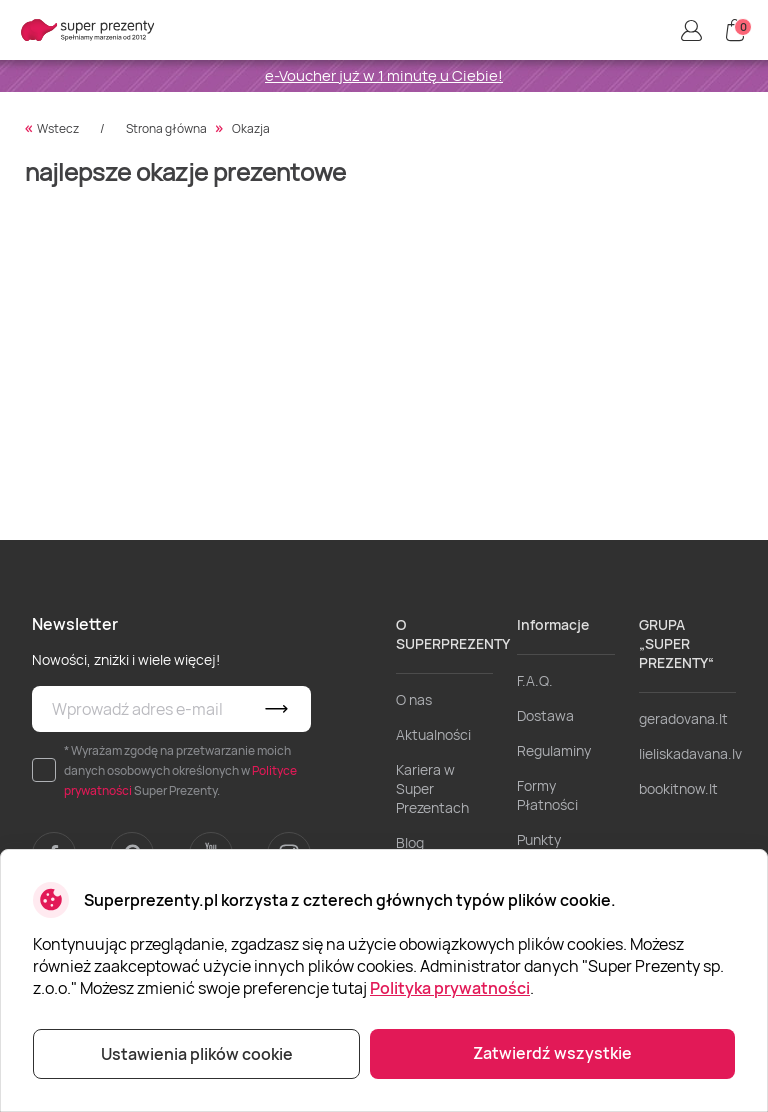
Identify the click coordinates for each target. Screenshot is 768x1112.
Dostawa (545, 715)
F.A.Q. (535, 680)
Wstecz (58, 128)
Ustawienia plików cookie (197, 1054)
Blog (410, 842)
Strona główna (166, 128)
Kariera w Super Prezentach (432, 788)
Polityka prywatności (450, 988)
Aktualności (433, 734)
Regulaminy (554, 750)
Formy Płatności (547, 795)
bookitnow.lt (678, 788)
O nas (414, 699)
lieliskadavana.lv (690, 753)
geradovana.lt (683, 718)
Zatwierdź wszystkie (552, 1053)
